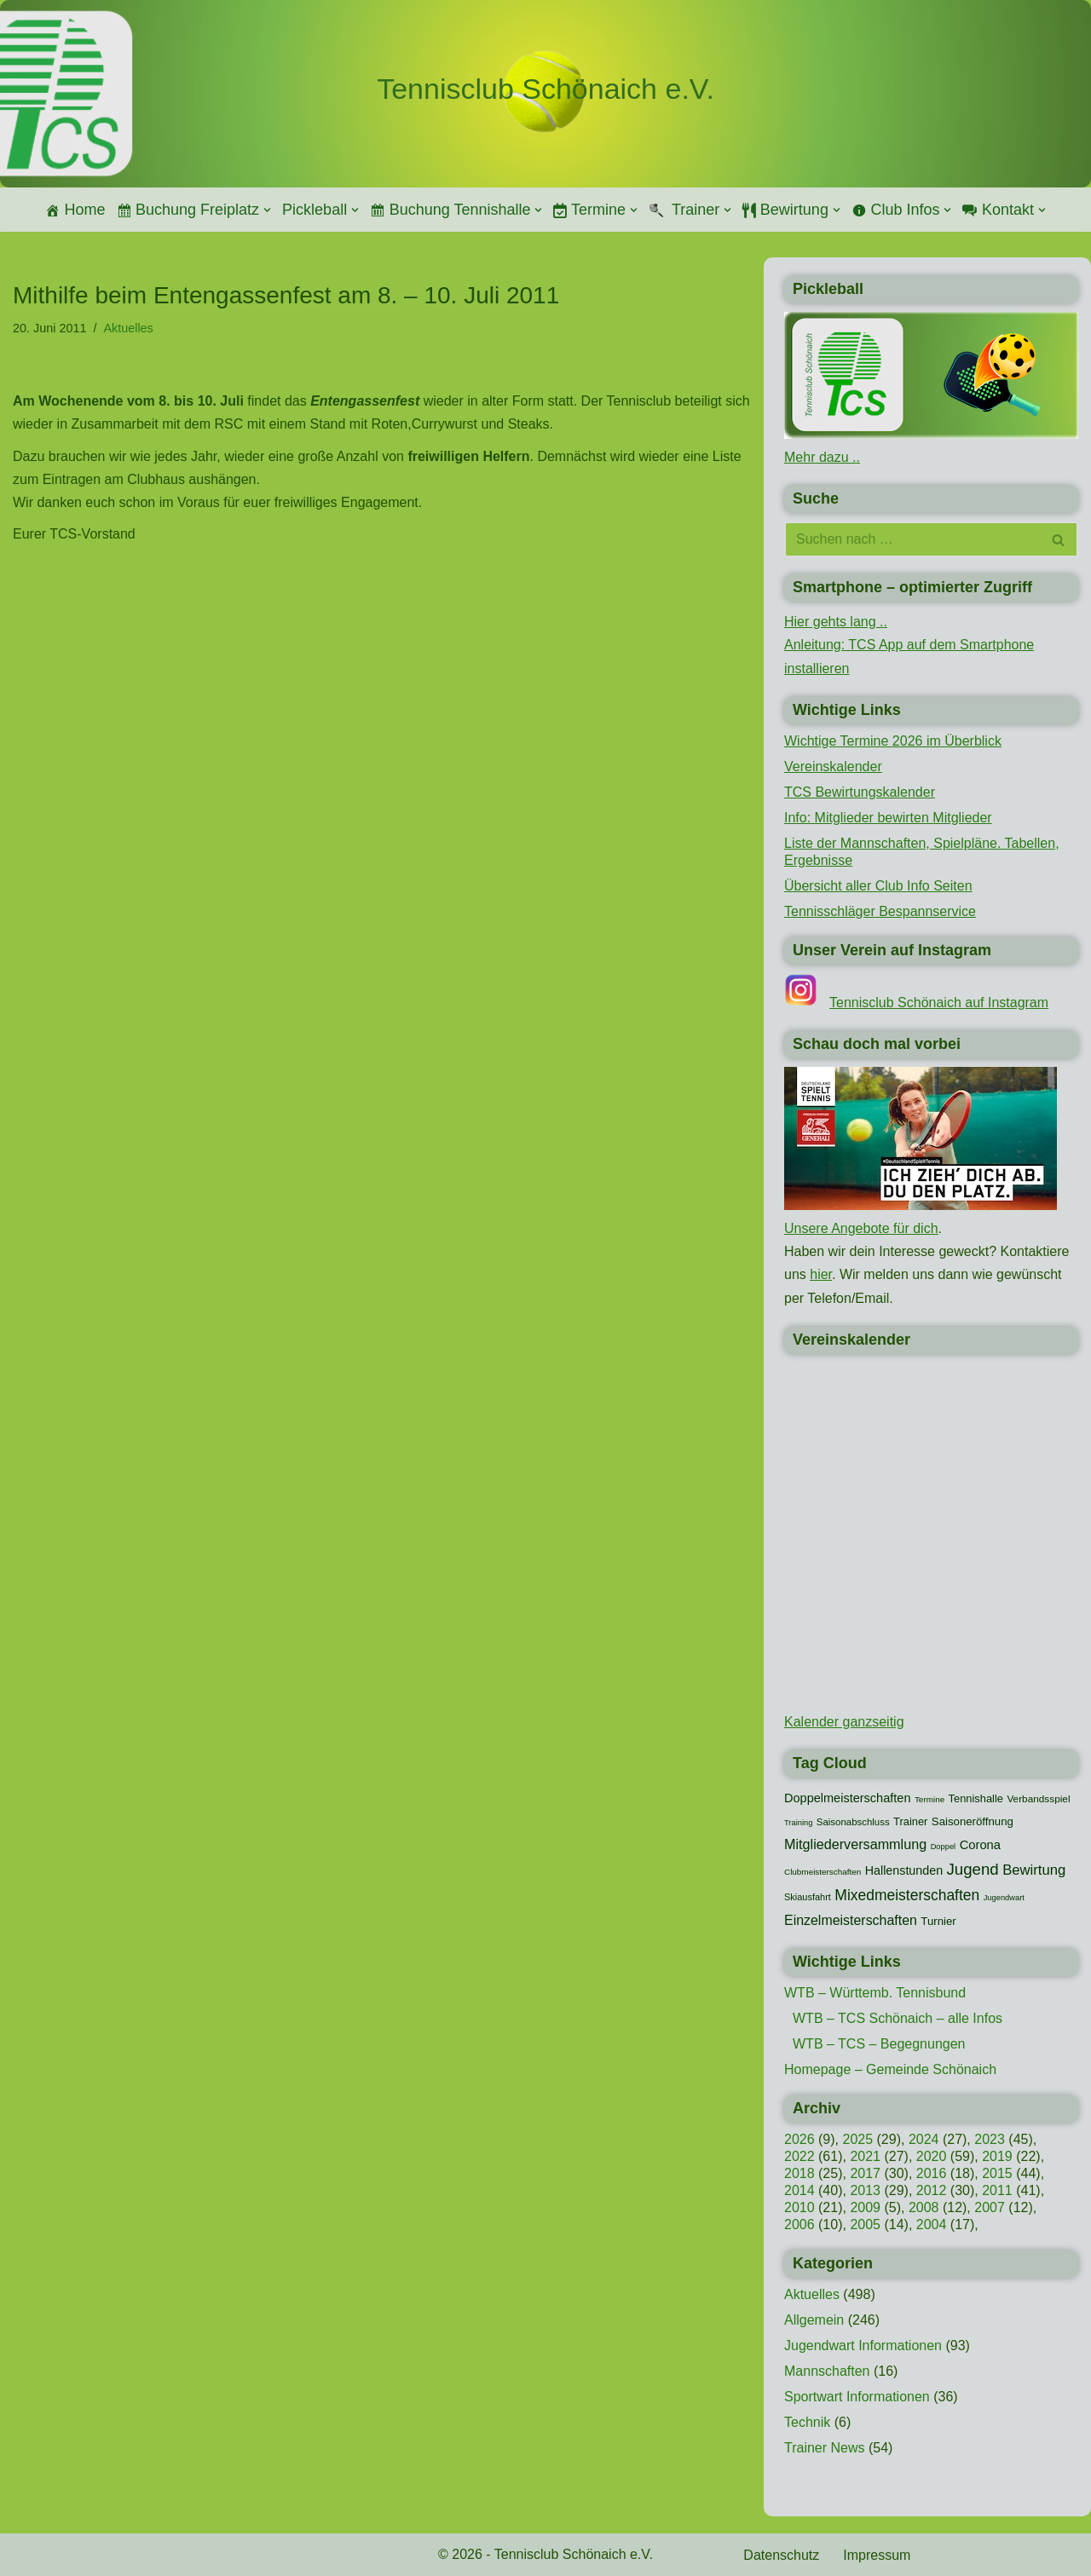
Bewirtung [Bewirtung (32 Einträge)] (1033, 1870)
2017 (865, 2173)
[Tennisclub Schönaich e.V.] (545, 89)
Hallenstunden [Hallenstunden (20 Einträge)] (904, 1870)
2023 (989, 2139)
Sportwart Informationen (857, 2396)
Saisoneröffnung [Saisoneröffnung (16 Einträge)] (972, 1821)
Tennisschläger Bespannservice (880, 911)
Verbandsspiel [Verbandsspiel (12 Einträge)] (1038, 1799)
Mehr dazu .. (822, 457)
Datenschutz (781, 2555)
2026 (799, 2139)
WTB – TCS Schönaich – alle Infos (897, 2018)
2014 (799, 2190)
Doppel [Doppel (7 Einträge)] (943, 1846)
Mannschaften (827, 2371)
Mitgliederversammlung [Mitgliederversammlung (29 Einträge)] (855, 1844)
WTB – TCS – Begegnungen (879, 2044)
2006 (799, 2224)
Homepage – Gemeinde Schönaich (890, 2069)
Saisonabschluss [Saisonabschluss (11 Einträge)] (853, 1822)
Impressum (876, 2555)
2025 (857, 2139)
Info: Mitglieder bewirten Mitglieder (888, 817)
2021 (865, 2156)
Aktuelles (128, 328)
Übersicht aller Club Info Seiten (878, 886)
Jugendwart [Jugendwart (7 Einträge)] (1004, 1897)
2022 (799, 2156)
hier (821, 1274)
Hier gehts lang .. (835, 621)
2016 (931, 2173)
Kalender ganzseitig (844, 1721)
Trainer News (824, 2448)
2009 (865, 2207)
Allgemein (814, 2320)
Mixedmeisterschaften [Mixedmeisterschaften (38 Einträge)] (906, 1895)
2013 (865, 2190)
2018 (799, 2173)
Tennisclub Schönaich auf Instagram (938, 1002)
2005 (865, 2224)
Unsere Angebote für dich (861, 1228)
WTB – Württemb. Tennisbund (875, 1992)
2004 (931, 2224)
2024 (924, 2139)
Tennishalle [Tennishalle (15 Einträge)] (976, 1798)
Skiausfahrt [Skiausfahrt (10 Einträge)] (807, 1897)
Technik (807, 2422)
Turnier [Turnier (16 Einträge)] (938, 1921)
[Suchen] (912, 539)
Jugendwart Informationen (863, 2345)
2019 (997, 2156)
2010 (799, 2207)
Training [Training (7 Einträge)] (798, 1822)
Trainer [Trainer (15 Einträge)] (910, 1821)
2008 (924, 2207)
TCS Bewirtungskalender (859, 792)
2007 (989, 2207)
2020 (931, 2156)
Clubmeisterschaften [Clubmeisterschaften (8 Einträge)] (822, 1871)
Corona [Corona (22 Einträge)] (980, 1845)
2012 (931, 2190)
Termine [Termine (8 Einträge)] (929, 1799)
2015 (997, 2173)
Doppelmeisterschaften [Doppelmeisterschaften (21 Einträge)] (847, 1798)
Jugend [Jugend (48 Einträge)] (973, 1869)
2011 (997, 2190)
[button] (267, 210)
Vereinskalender (833, 766)
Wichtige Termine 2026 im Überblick (893, 741)
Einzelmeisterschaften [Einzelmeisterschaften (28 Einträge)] (850, 1920)
